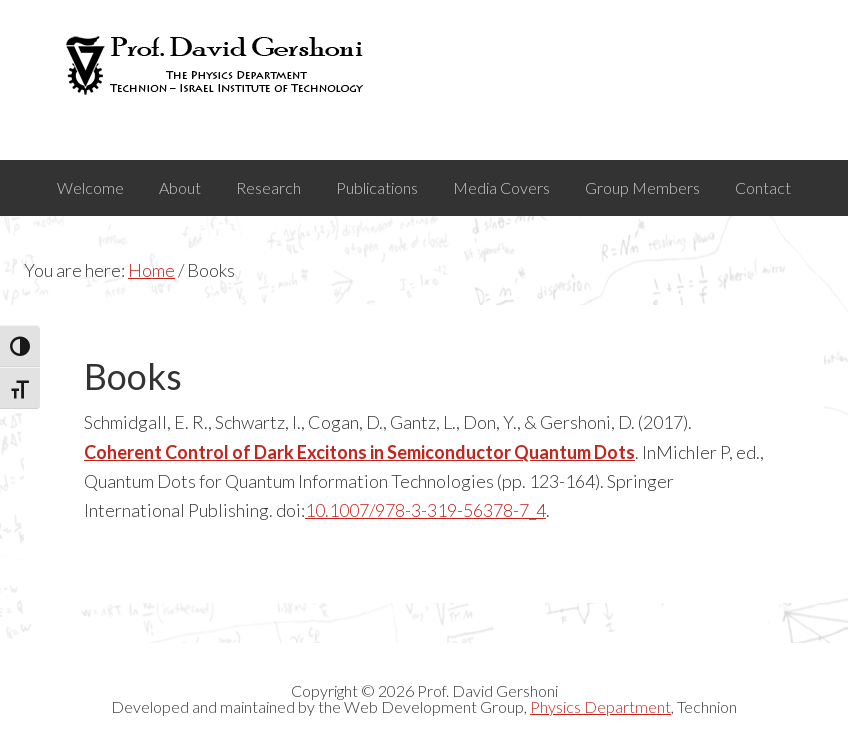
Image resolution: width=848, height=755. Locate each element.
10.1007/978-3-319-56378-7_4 (425, 510)
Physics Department (600, 706)
